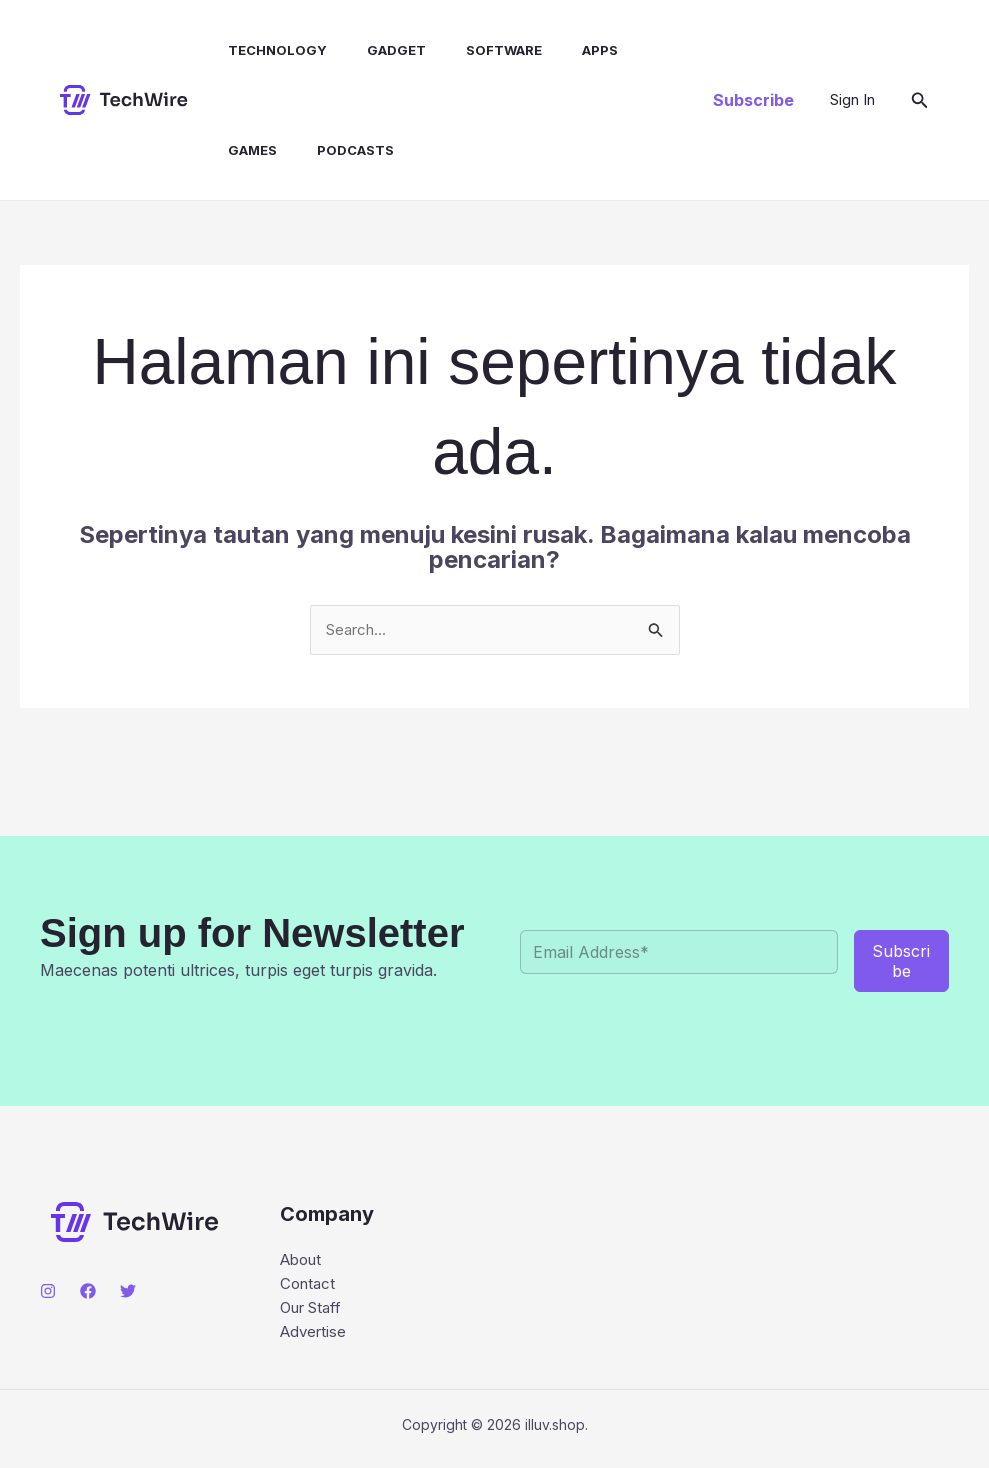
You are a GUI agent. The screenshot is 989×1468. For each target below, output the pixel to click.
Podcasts (335, 150)
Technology (265, 50)
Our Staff (315, 1313)
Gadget (376, 50)
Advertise (315, 1338)
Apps (564, 50)
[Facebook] (88, 1292)
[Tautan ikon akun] (852, 100)
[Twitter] (128, 1292)
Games (240, 150)
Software (476, 50)
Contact (309, 1287)
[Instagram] (48, 1292)
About (303, 1261)
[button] (753, 100)
